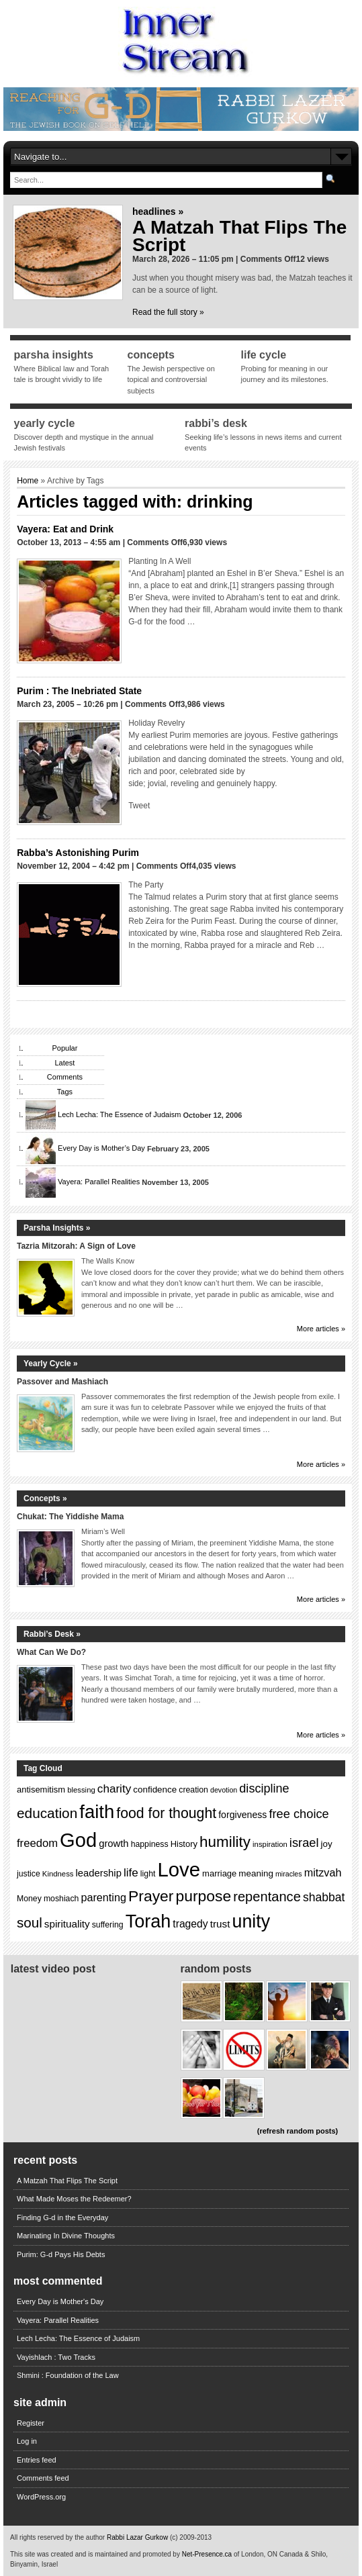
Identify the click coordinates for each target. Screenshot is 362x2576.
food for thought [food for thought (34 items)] (166, 1813)
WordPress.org (41, 2497)
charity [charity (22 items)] (114, 1788)
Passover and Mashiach (62, 1381)
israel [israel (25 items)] (304, 1842)
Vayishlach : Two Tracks (56, 2357)
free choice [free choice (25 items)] (298, 1814)
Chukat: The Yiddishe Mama (70, 1516)
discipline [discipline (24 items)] (264, 1788)
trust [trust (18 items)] (220, 1923)
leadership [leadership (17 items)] (99, 1873)
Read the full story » (168, 312)
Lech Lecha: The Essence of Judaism (119, 1115)
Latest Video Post (53, 1968)
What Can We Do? (51, 1652)
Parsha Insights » (57, 1228)
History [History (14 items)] (184, 1844)
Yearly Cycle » (51, 1363)
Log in (27, 2441)
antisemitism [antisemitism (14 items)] (41, 1789)
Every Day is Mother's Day (60, 2301)
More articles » (321, 1329)
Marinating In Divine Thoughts (66, 2236)
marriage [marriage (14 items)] (219, 1873)
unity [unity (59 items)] (251, 1921)
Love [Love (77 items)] (178, 1869)
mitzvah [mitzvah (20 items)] (323, 1872)
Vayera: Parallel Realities (99, 1182)
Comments (65, 1077)
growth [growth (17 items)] (113, 1843)
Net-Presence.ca (208, 2554)
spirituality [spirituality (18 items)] (67, 1923)
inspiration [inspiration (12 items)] (270, 1844)
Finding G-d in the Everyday (62, 2217)
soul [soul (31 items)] (29, 1922)
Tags (65, 1092)
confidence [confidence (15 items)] (155, 1789)
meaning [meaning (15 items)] (255, 1873)
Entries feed (36, 2460)
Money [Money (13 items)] (29, 1898)
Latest (64, 1063)
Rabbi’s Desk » (52, 1634)
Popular (64, 1048)
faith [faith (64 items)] (96, 1811)
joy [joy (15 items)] (326, 1844)
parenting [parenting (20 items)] (103, 1897)
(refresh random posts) (297, 2131)
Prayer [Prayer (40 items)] (150, 1896)
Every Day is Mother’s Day (101, 1149)
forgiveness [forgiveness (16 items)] (242, 1814)
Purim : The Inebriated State (79, 690)
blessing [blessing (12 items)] (81, 1790)
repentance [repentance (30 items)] (267, 1896)
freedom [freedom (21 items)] (37, 1843)
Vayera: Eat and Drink (65, 529)
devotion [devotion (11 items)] (223, 1790)
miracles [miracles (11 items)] (288, 1874)
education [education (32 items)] (47, 1813)
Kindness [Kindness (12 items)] (58, 1874)
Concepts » (45, 1498)
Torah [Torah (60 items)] (148, 1921)
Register (30, 2423)
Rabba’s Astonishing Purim (78, 852)
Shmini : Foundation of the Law (68, 2375)
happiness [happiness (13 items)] (150, 1844)
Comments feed (43, 2478)
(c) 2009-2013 (191, 2537)
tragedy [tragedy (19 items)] (190, 1923)
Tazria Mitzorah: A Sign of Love (76, 1246)
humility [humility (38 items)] (225, 1841)
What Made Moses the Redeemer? (74, 2199)
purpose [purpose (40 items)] (203, 1896)
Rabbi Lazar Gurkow (138, 2537)
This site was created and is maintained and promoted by (96, 2554)
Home (27, 480)
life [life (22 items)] (131, 1872)
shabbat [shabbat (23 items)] (324, 1897)
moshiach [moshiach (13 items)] (61, 1898)
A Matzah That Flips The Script (239, 235)
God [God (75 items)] (78, 1840)
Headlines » (157, 211)
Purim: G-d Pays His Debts (61, 2254)
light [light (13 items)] (148, 1873)
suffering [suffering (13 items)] (108, 1924)
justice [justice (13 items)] (28, 1873)
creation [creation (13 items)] (193, 1790)
